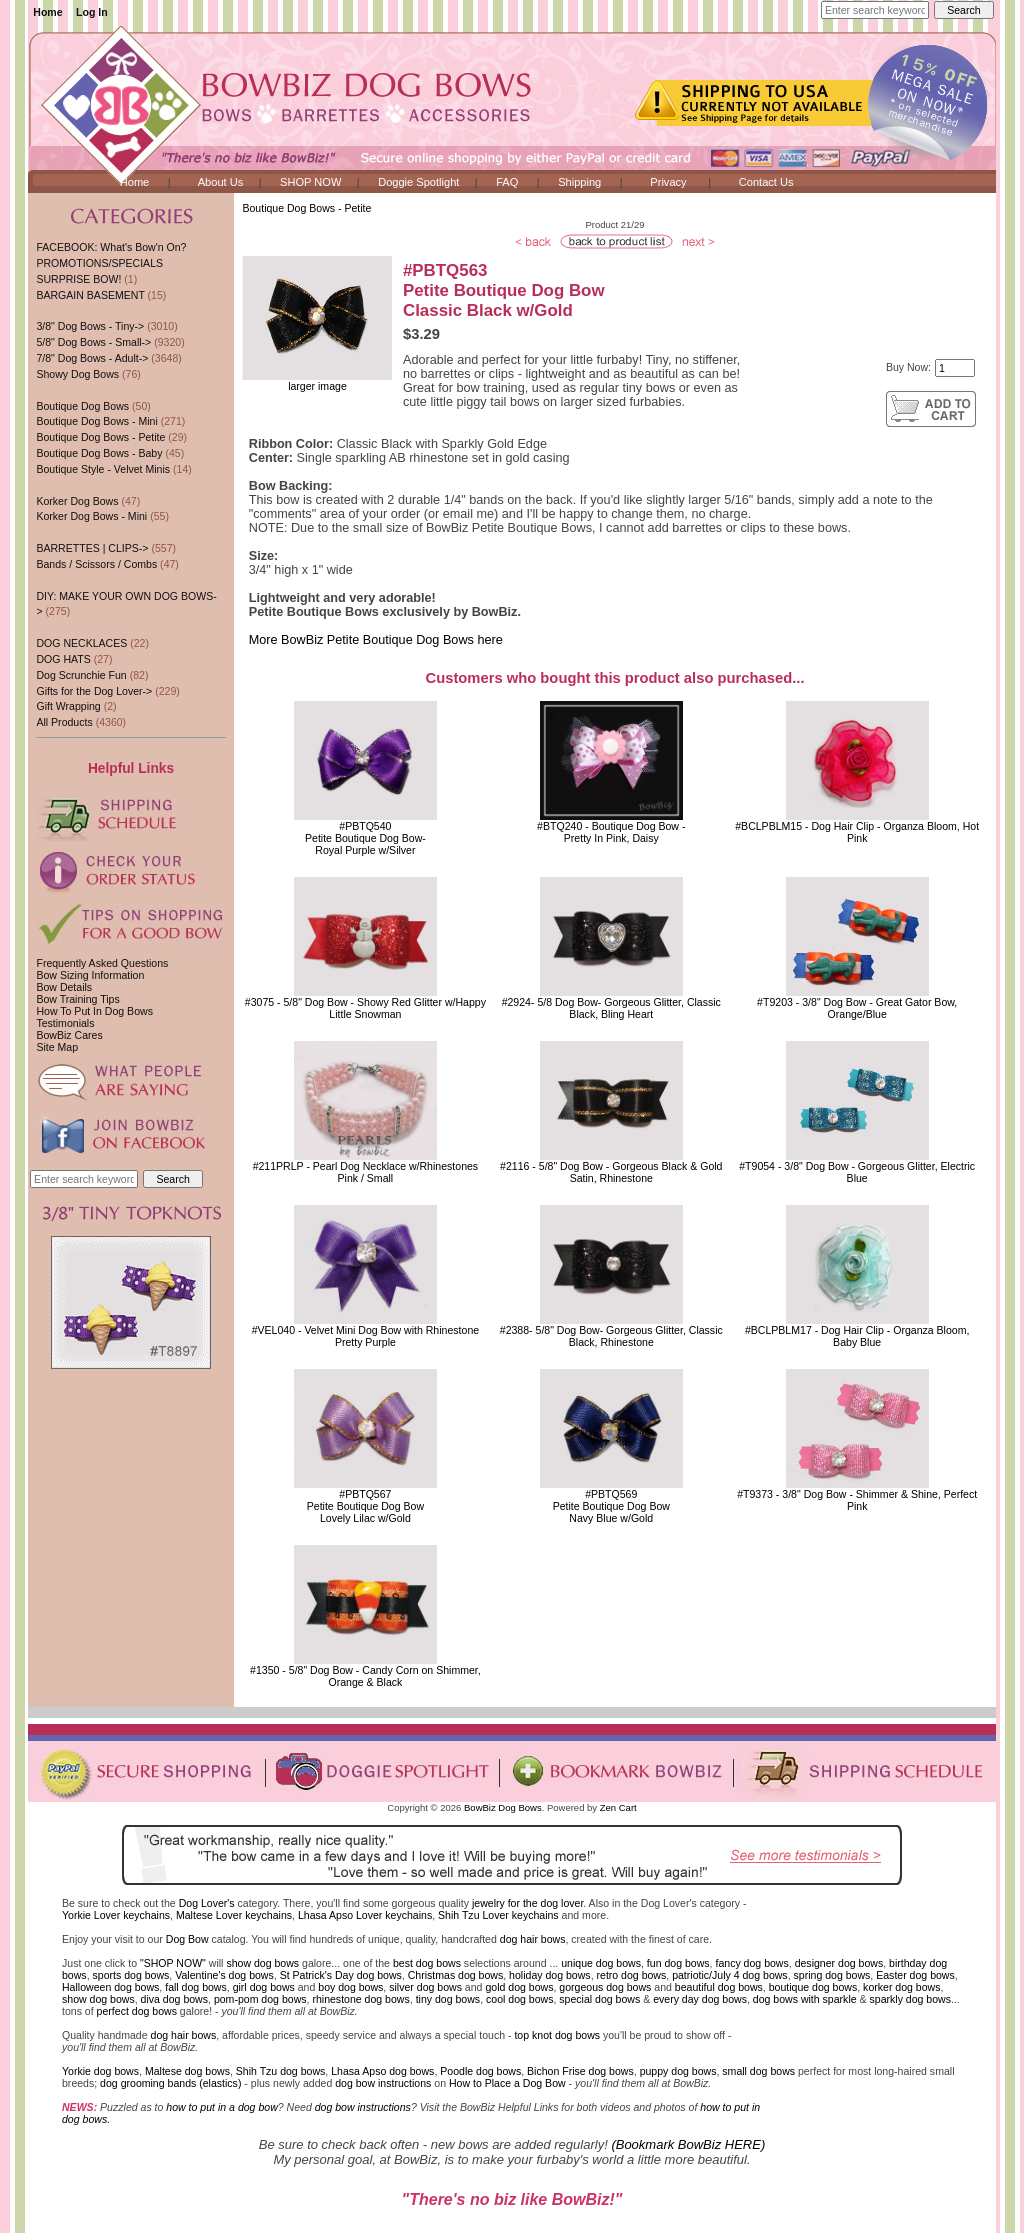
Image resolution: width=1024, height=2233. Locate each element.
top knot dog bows (557, 2035)
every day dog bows (700, 1999)
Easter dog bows (915, 1975)
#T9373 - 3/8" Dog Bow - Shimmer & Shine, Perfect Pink (857, 1500)
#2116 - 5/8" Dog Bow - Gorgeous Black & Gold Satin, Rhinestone (611, 1172)
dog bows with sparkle (805, 1999)
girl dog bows (264, 1987)
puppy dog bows (678, 2071)
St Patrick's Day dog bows (341, 1975)
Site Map (57, 1047)
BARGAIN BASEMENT (90, 295)
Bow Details (64, 987)
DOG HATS (63, 659)
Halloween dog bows (110, 1987)
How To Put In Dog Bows (94, 1011)
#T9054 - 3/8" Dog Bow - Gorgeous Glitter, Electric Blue (857, 1172)
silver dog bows (425, 1987)
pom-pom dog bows (260, 1999)
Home (47, 12)
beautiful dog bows (719, 1987)
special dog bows (599, 1999)
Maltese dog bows (187, 2071)
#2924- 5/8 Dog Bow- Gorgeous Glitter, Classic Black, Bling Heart (611, 1008)
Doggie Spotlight (418, 182)
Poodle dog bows (480, 2071)
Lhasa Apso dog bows (382, 2071)
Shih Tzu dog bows (281, 2071)
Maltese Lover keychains (234, 1915)
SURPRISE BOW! (78, 279)
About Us (221, 182)
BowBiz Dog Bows (503, 1807)
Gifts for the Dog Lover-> (94, 691)
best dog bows (427, 1963)
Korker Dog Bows (77, 501)
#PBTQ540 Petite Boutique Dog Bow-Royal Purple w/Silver (365, 838)
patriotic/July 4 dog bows (730, 1975)
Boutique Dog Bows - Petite (306, 208)
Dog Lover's (207, 1903)
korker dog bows (901, 1987)
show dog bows (262, 1963)
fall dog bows (196, 1987)
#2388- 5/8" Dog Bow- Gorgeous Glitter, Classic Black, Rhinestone (611, 1336)
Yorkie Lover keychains (116, 1915)
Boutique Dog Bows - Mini (96, 421)
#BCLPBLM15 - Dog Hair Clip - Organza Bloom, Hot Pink (857, 832)
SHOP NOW (310, 182)
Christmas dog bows (456, 1975)
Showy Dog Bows (77, 374)
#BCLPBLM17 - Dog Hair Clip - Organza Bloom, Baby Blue (857, 1336)
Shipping (579, 182)
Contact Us (766, 182)
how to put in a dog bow (221, 2107)
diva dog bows (174, 1999)
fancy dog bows (751, 1963)
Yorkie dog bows (100, 2071)
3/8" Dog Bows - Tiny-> (90, 326)
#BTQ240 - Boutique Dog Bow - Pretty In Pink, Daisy (611, 832)
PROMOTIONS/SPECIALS (99, 263)
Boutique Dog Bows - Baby (99, 453)
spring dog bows (832, 1975)
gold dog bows (519, 1987)
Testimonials (65, 1023)
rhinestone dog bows (360, 1999)
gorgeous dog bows (605, 1987)
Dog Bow (187, 1939)
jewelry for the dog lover (527, 1903)
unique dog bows (601, 1963)
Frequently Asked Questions (102, 963)
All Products (64, 722)
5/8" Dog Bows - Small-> (93, 342)
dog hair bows (533, 1939)
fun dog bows (678, 1963)
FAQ (507, 182)
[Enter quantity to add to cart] (955, 368)
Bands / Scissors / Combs (96, 564)
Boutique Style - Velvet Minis (103, 469)
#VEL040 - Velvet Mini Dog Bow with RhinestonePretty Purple (365, 1336)
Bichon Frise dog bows (580, 2071)
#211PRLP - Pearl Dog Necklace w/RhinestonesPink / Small (366, 1172)
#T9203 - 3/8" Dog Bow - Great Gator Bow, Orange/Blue (857, 1008)
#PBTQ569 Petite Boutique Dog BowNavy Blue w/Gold (611, 1506)
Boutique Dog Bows (82, 406)
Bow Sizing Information (90, 975)
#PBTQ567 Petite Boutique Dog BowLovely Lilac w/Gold (365, 1506)
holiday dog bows (550, 1975)
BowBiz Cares (69, 1035)
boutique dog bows (813, 1987)
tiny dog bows (448, 1999)
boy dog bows (350, 1987)
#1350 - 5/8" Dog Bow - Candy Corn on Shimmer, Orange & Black (365, 1676)
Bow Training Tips (77, 999)
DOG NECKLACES (81, 643)
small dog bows (758, 2071)
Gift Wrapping (68, 706)
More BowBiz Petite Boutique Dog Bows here (376, 640)
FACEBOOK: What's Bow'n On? (111, 247)
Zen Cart (618, 1807)
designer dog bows (839, 1963)
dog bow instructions (383, 2083)
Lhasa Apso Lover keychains (365, 1915)
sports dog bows (131, 1975)
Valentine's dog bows (224, 1975)
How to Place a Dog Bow (507, 2083)
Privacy (668, 182)
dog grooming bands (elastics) (170, 2083)
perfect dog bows (137, 2011)
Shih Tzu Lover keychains (498, 1915)
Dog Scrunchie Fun (81, 675)
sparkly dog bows (911, 1999)
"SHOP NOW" (173, 1963)
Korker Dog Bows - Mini (91, 516)
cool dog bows (519, 1999)
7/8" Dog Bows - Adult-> (92, 358)
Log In (92, 12)
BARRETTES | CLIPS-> (92, 548)
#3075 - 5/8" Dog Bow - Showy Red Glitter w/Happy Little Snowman (365, 1008)
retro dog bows (632, 1975)
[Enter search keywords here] (875, 10)
